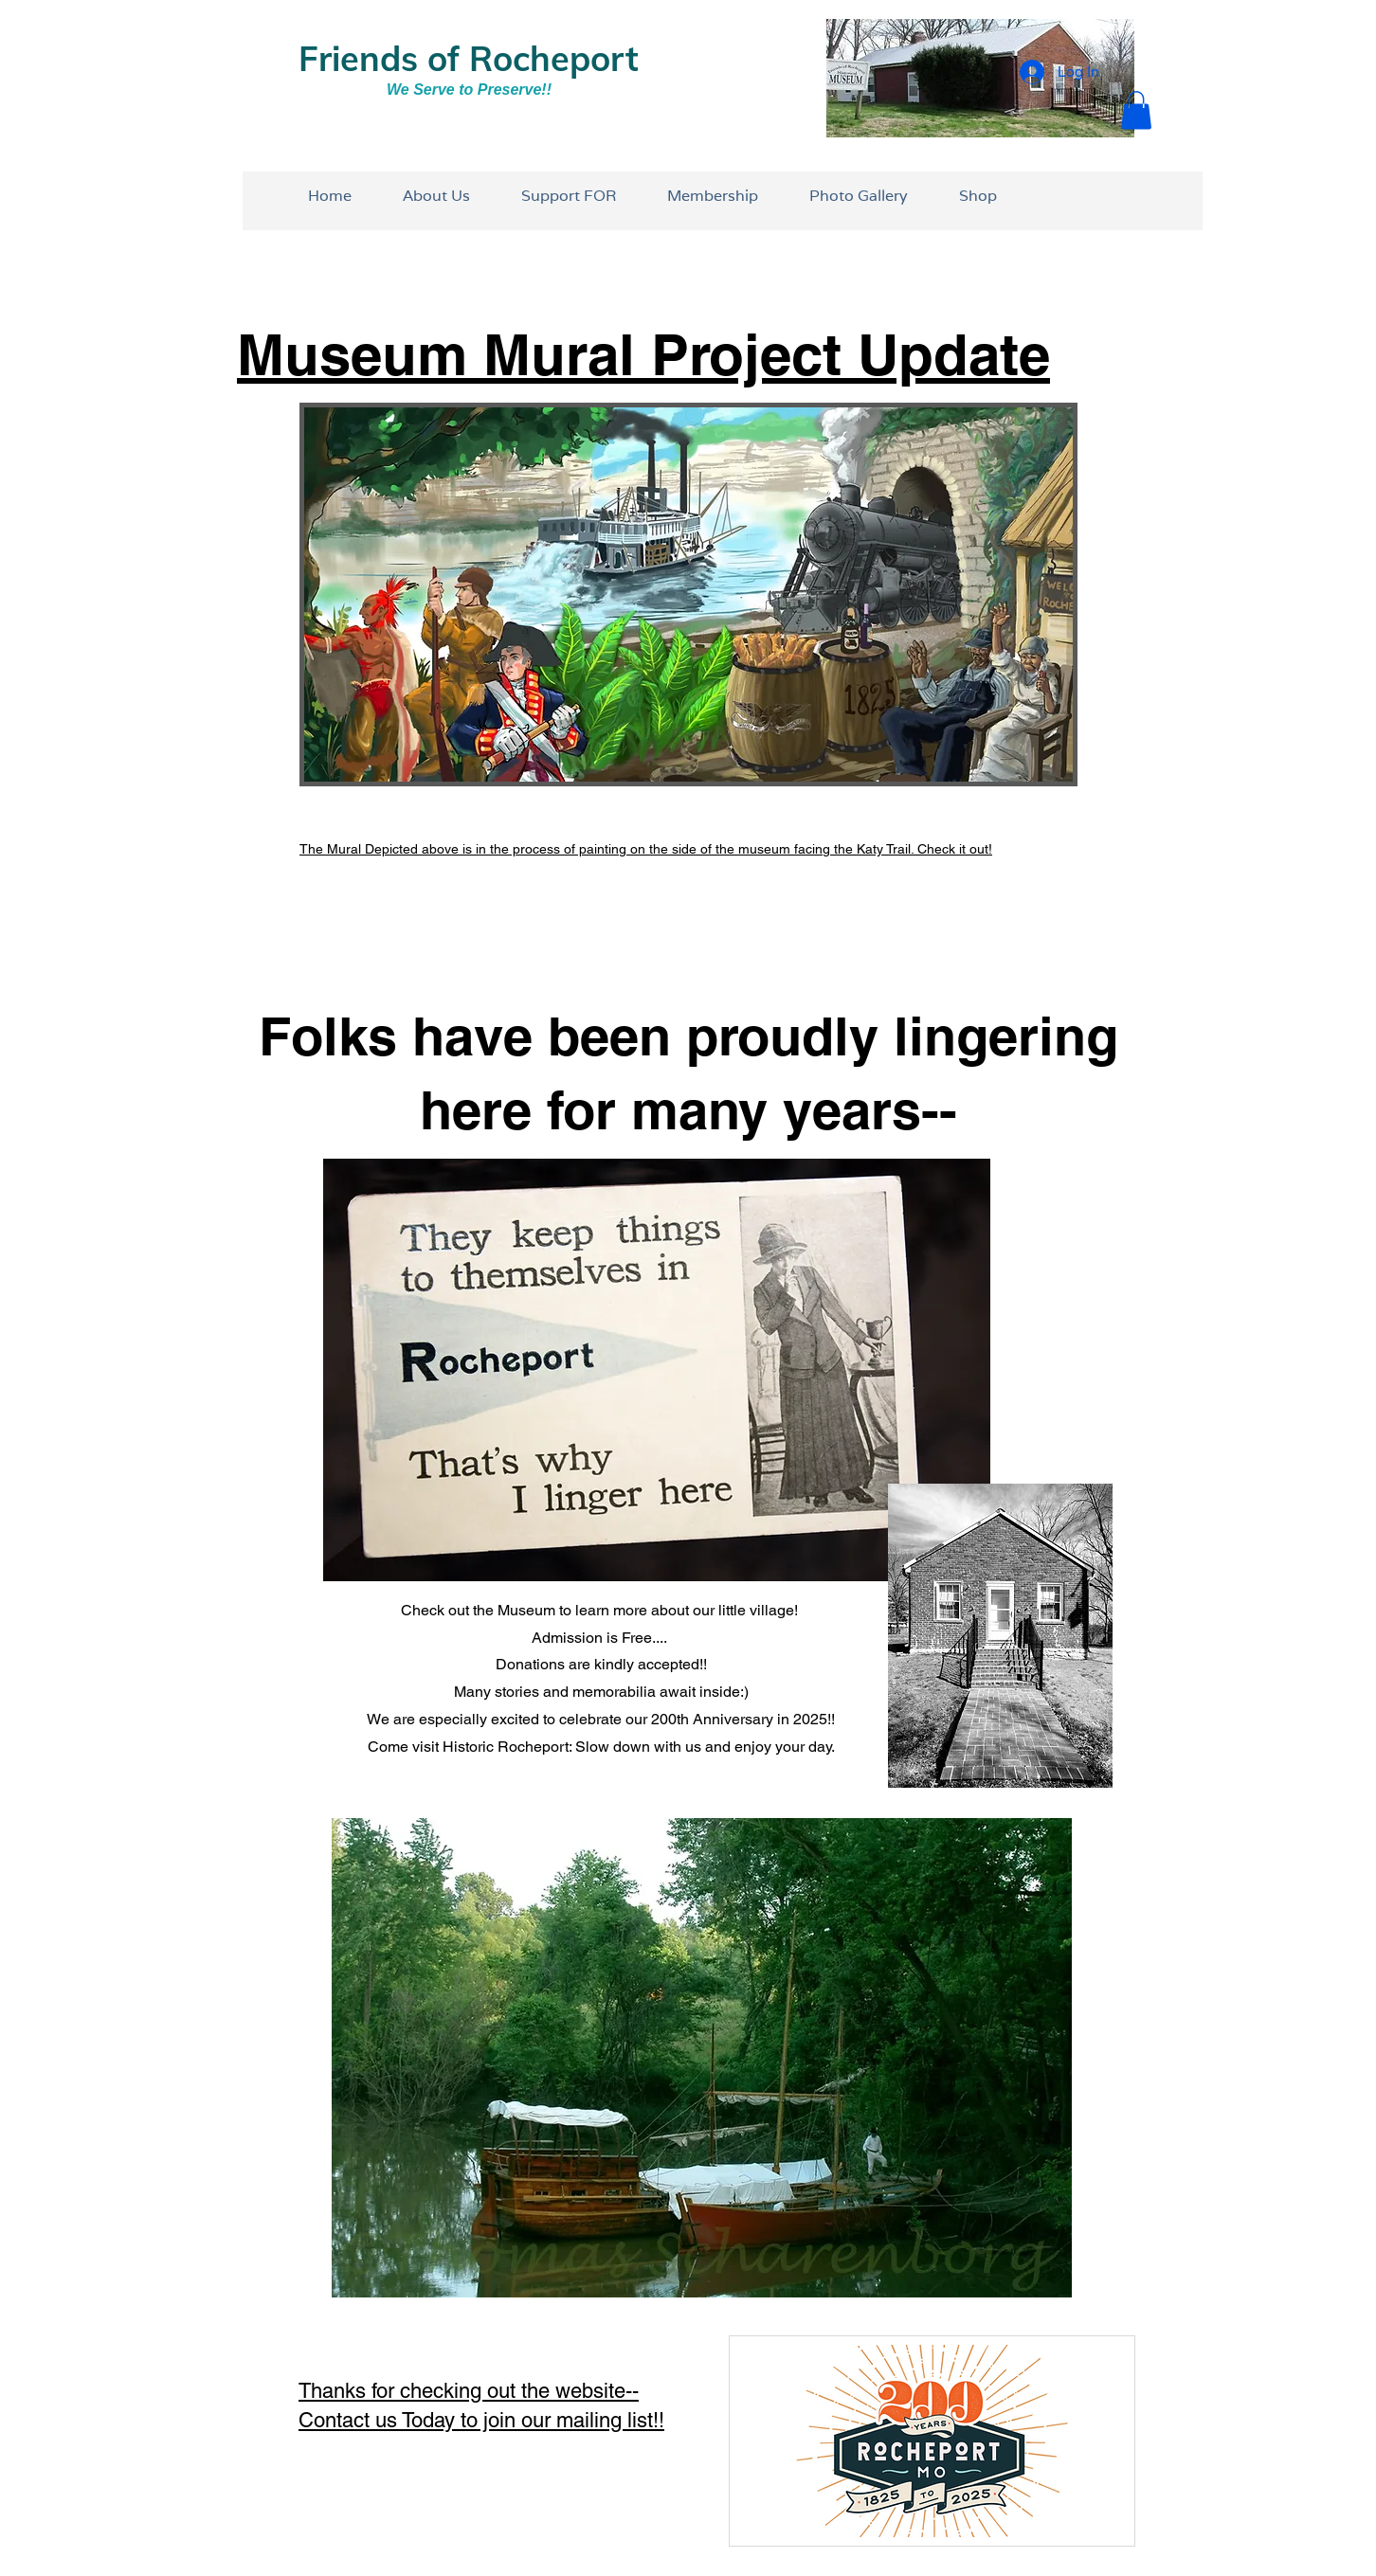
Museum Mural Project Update (643, 354)
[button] (1136, 110)
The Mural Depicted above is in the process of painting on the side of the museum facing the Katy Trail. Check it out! (645, 848)
